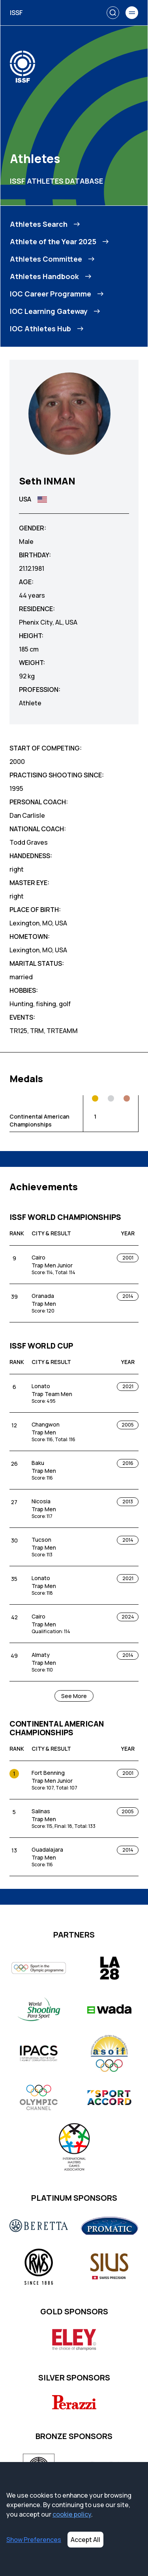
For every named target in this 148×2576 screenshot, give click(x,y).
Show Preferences (33, 2539)
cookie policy (71, 2514)
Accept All (85, 2539)
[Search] (113, 12)
